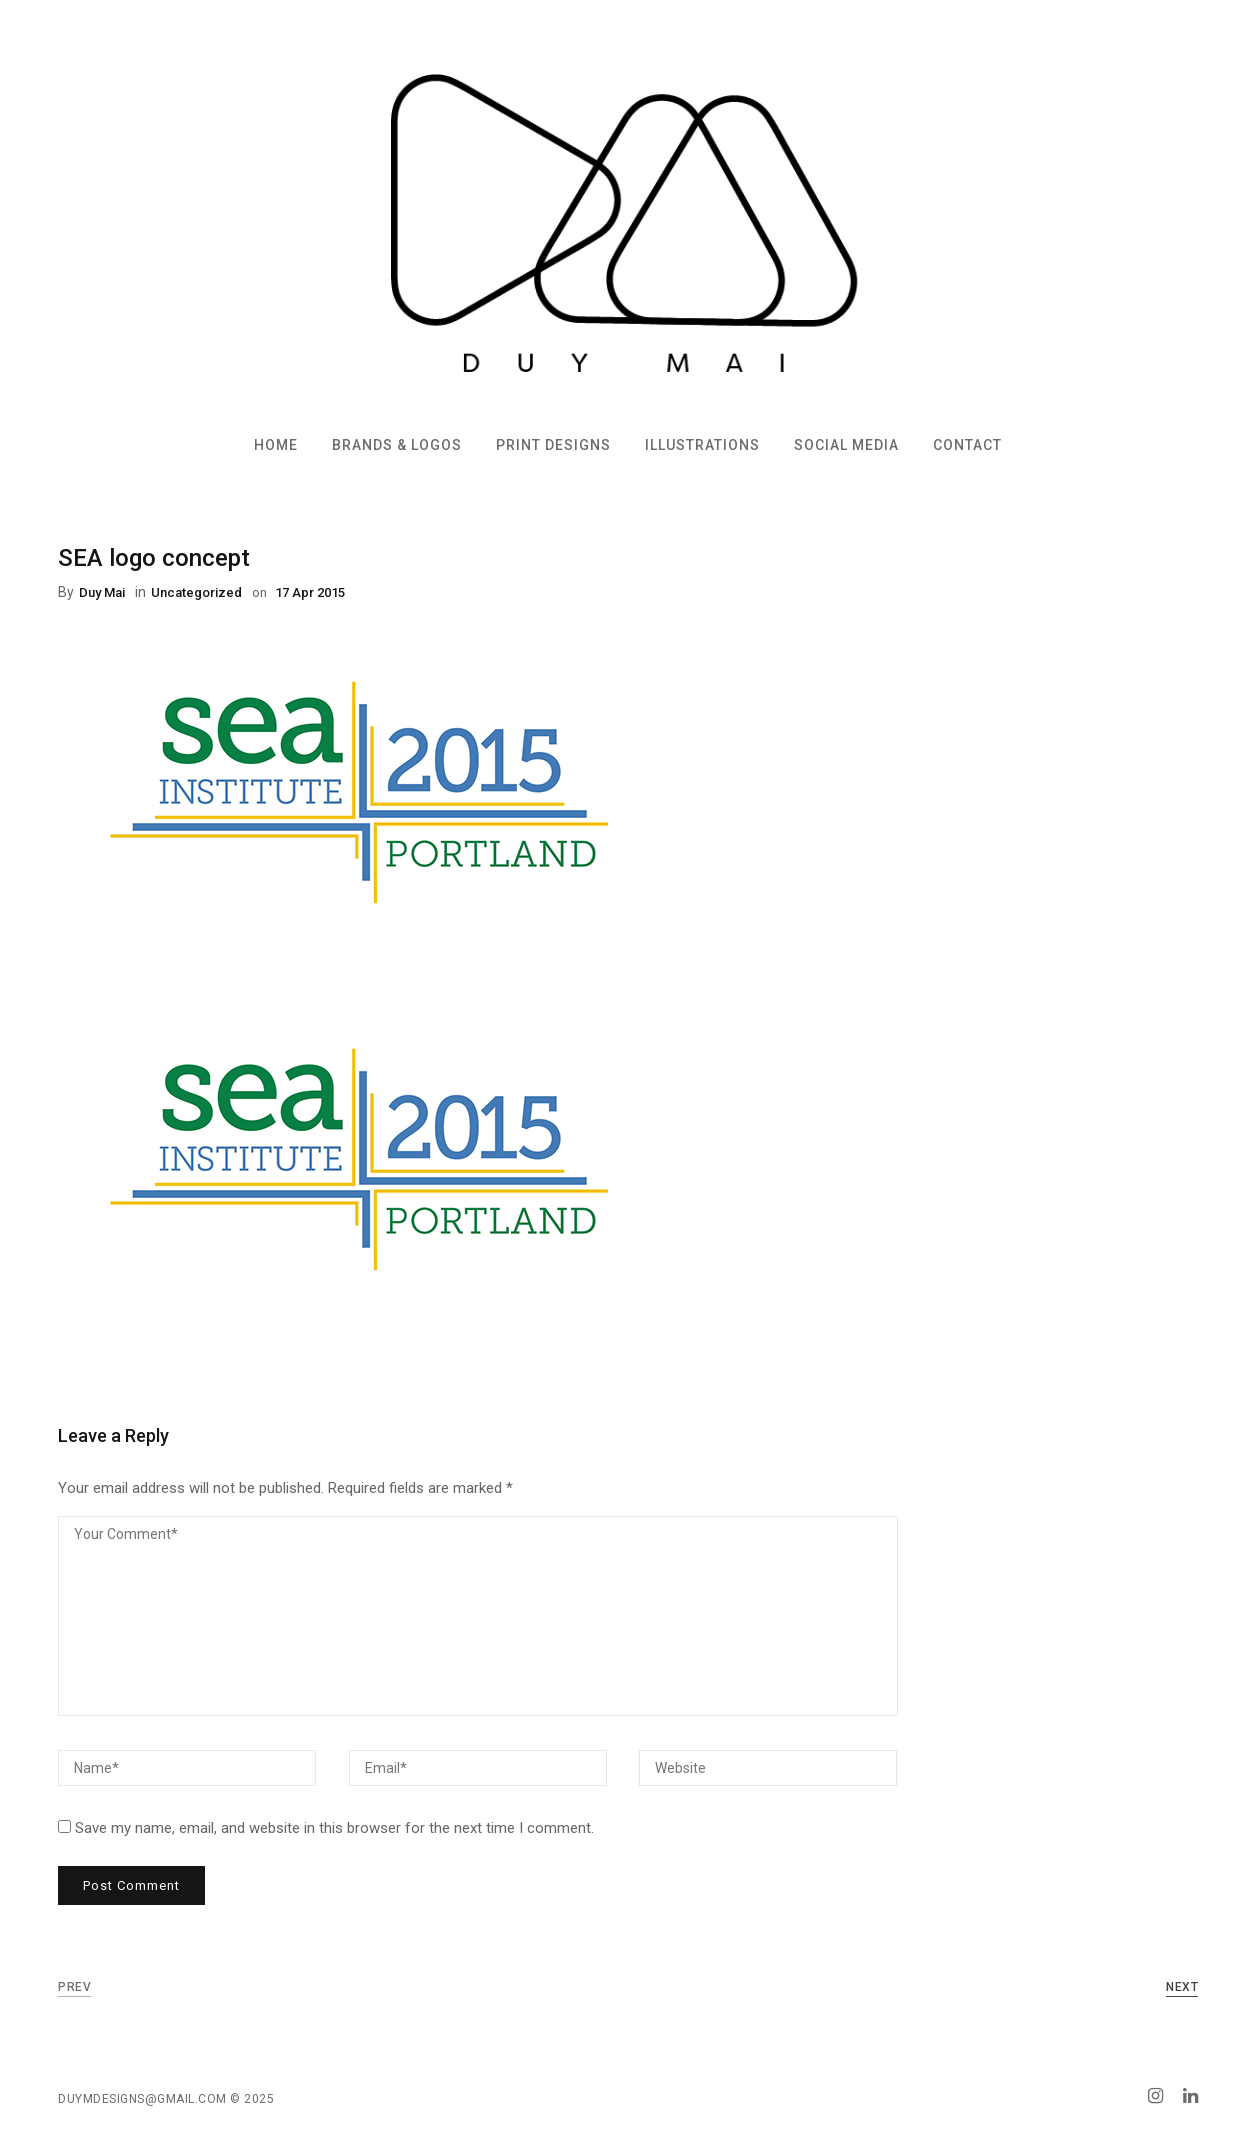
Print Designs (553, 445)
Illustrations (702, 445)
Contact (967, 445)
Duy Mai (102, 592)
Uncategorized (196, 592)
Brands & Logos (397, 445)
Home (276, 445)
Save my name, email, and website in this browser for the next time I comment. (334, 1828)
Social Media (846, 445)
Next (1182, 1987)
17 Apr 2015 (308, 592)
